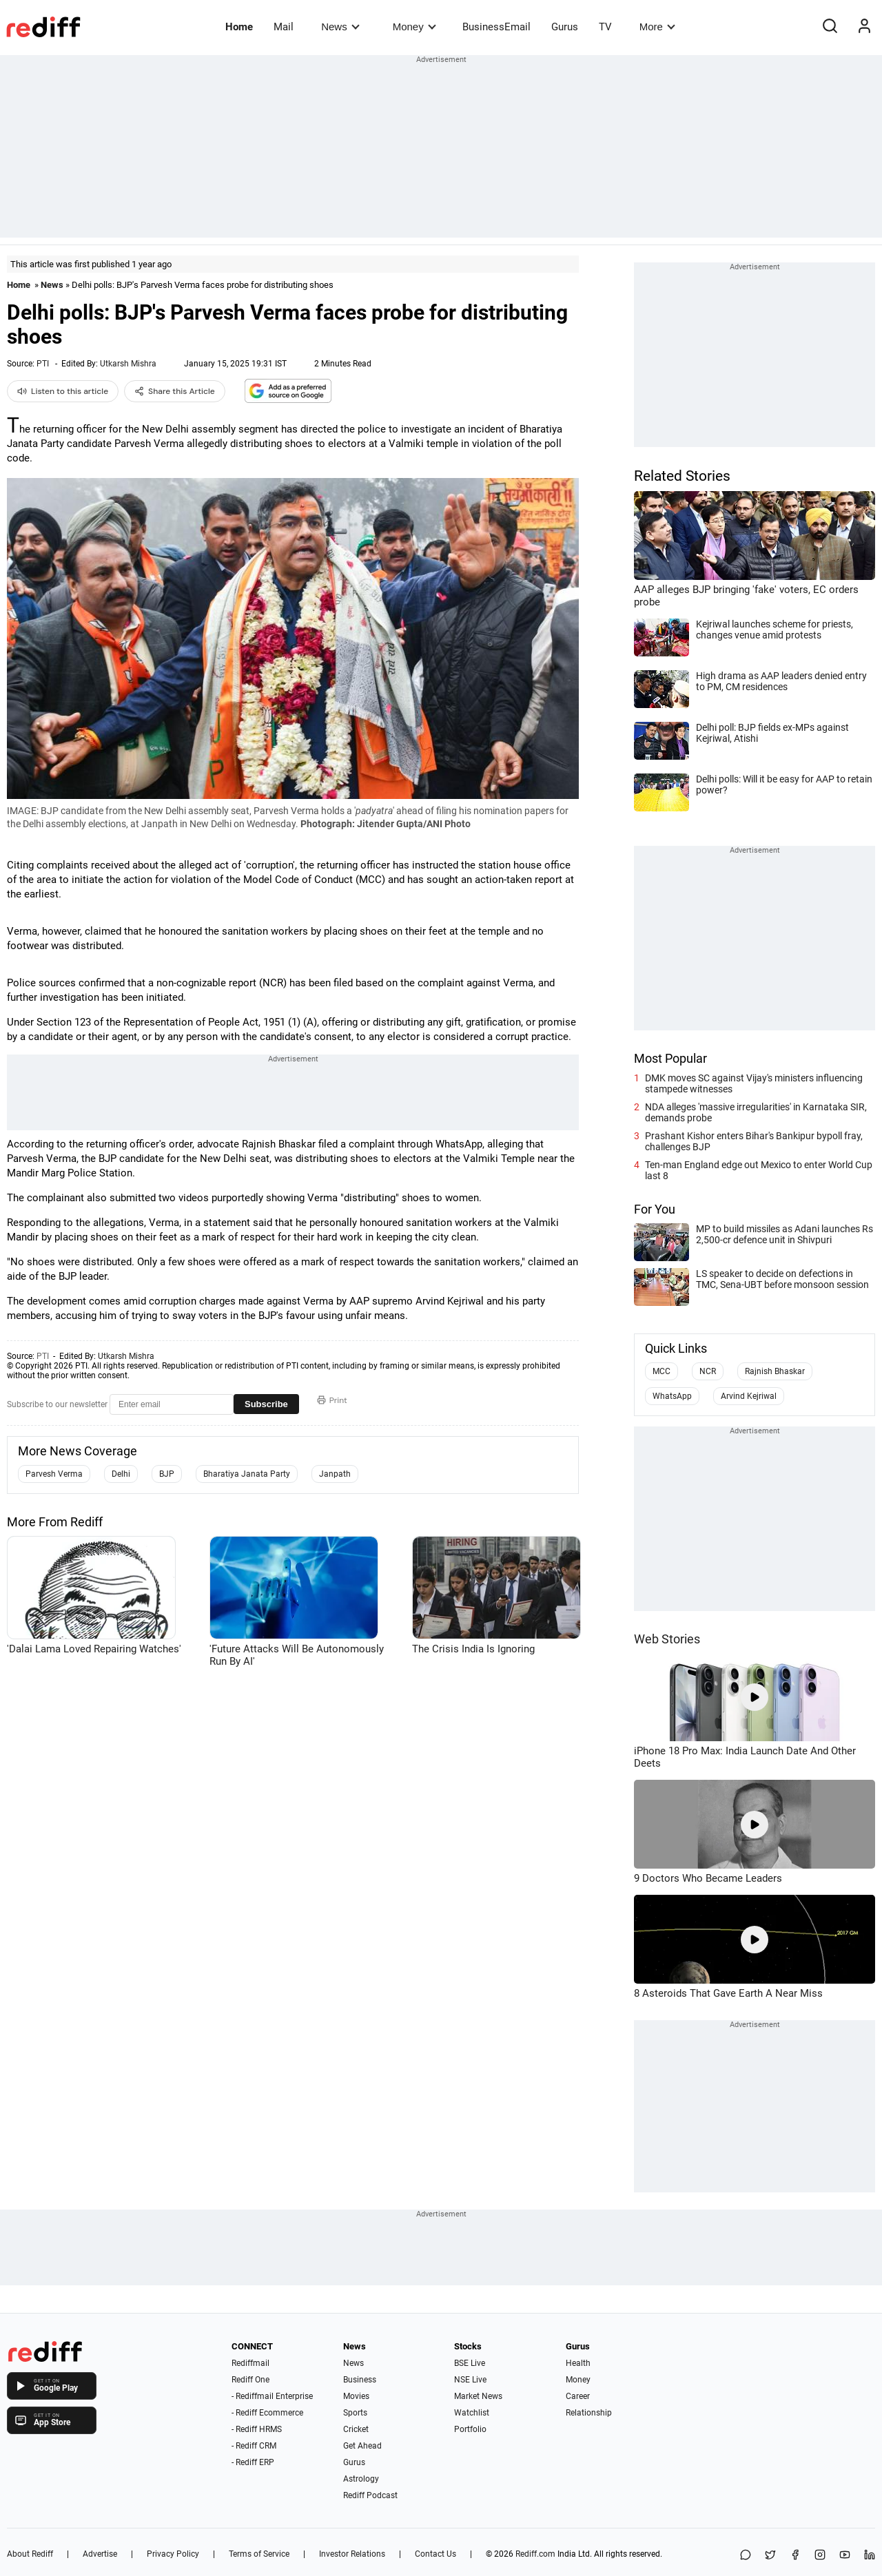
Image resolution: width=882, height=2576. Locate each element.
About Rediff (30, 2554)
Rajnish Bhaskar (775, 1371)
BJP (166, 1474)
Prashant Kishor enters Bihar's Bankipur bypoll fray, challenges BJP (754, 1141)
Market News (478, 2396)
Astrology (361, 2479)
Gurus (564, 27)
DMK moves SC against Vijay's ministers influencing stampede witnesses (754, 1083)
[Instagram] (819, 2555)
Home (239, 27)
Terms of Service (259, 2554)
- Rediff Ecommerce (267, 2413)
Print (332, 1400)
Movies (356, 2396)
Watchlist (471, 2413)
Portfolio (470, 2429)
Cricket (356, 2429)
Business (359, 2380)
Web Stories (667, 1639)
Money (414, 26)
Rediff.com (535, 2554)
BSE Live (469, 2363)
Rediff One (250, 2380)
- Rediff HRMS (257, 2429)
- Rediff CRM (254, 2446)
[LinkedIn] (869, 2555)
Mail (284, 27)
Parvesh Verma (54, 1474)
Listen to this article (62, 391)
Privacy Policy (173, 2554)
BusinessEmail (496, 27)
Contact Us (435, 2554)
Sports (355, 2413)
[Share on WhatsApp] (745, 2555)
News (340, 26)
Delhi (121, 1474)
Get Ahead (362, 2446)
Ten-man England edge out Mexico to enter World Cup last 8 (758, 1170)
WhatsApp (672, 1396)
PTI (43, 363)
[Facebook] (795, 2555)
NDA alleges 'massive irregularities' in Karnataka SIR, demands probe (756, 1112)
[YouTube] (844, 2555)
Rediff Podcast (370, 2495)
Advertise (100, 2554)
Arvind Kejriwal (749, 1396)
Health (578, 2363)
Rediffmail (250, 2363)
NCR (707, 1371)
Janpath (335, 1474)
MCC (661, 1371)
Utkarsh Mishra (128, 363)
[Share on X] (770, 2555)
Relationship (589, 2413)
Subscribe (266, 1404)
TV (605, 27)
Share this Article (174, 391)
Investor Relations (352, 2554)
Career (578, 2396)
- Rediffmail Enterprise (272, 2396)
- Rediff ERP (253, 2462)
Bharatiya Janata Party (246, 1474)
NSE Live (470, 2380)
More (657, 26)
